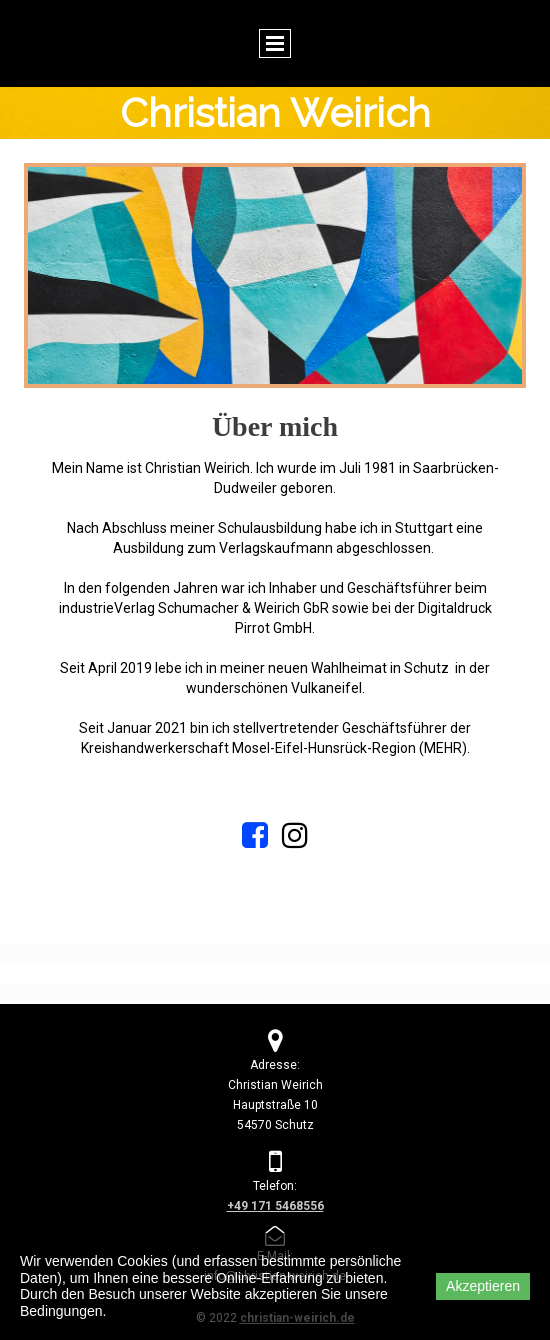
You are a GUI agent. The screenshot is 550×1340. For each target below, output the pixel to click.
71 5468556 (291, 1206)
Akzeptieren (483, 1286)
